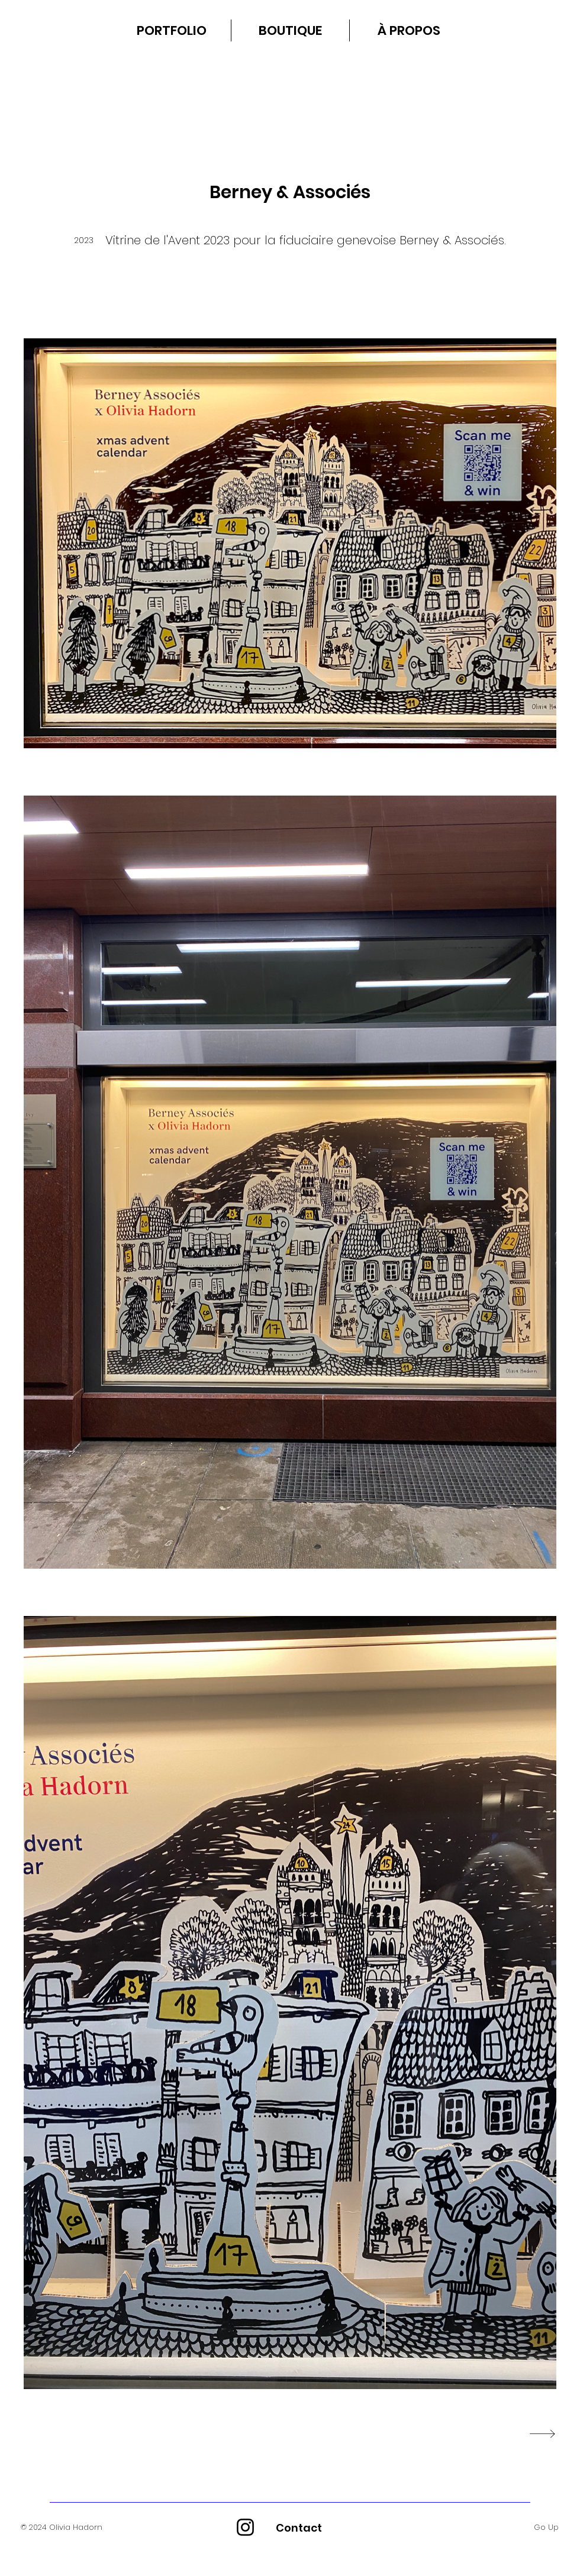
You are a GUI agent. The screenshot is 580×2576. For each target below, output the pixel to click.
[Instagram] (245, 2527)
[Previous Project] (27, 2434)
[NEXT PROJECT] (540, 2434)
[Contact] (299, 2527)
